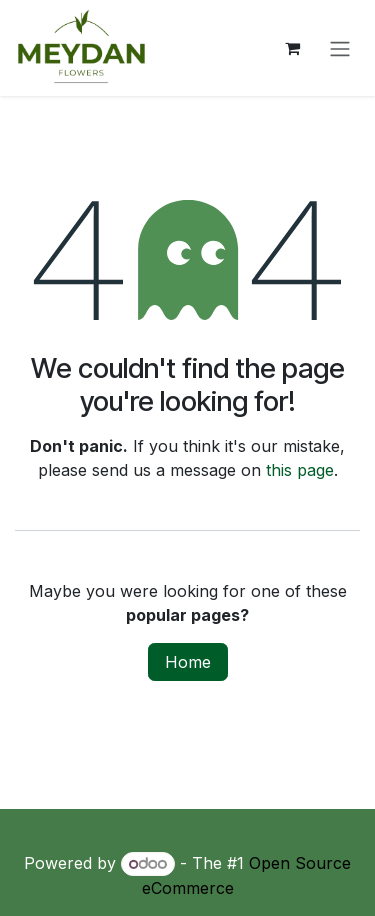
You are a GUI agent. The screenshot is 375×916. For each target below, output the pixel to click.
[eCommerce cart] (292, 48)
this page (300, 470)
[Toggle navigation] (340, 48)
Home (188, 662)
